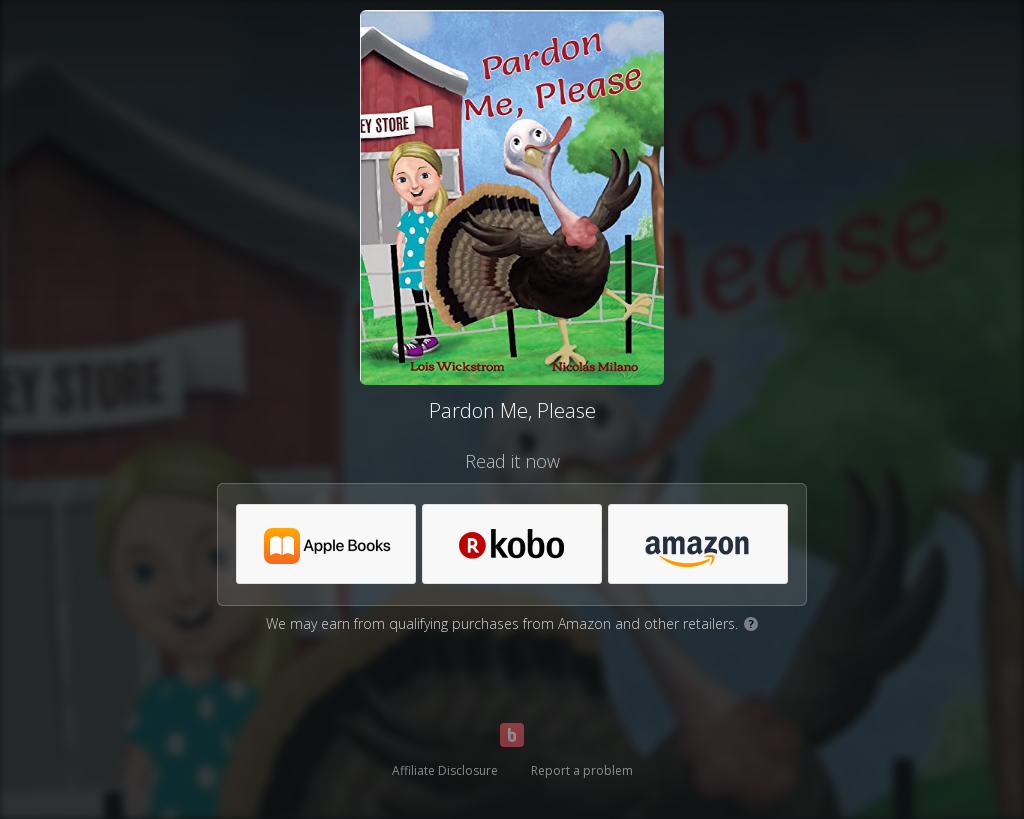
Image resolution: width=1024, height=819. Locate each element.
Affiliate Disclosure (445, 770)
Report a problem (582, 770)
